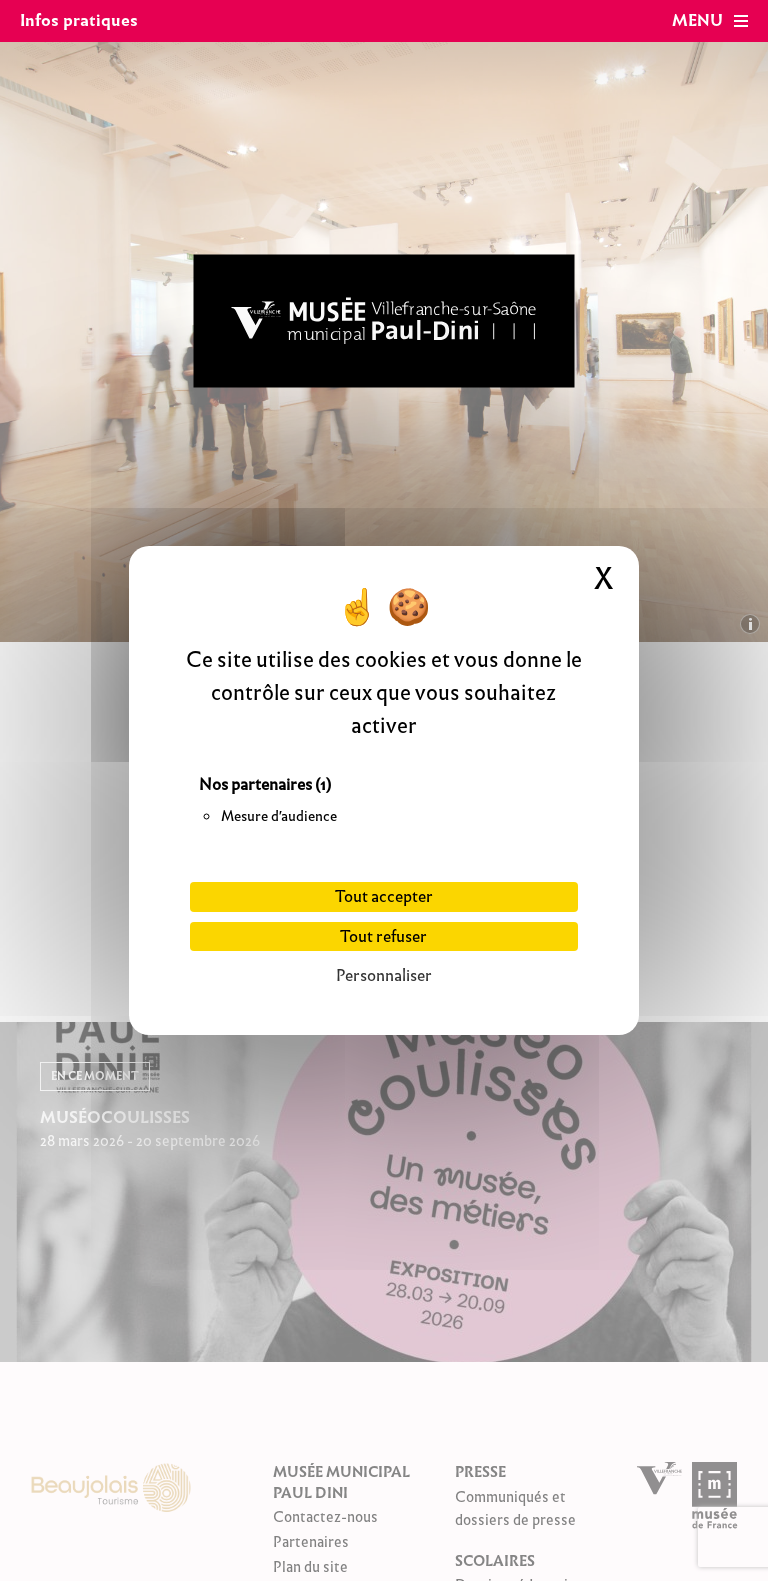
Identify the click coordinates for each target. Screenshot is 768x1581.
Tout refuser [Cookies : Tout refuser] (383, 936)
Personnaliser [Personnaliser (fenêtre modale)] (384, 975)
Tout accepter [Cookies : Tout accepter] (384, 896)
